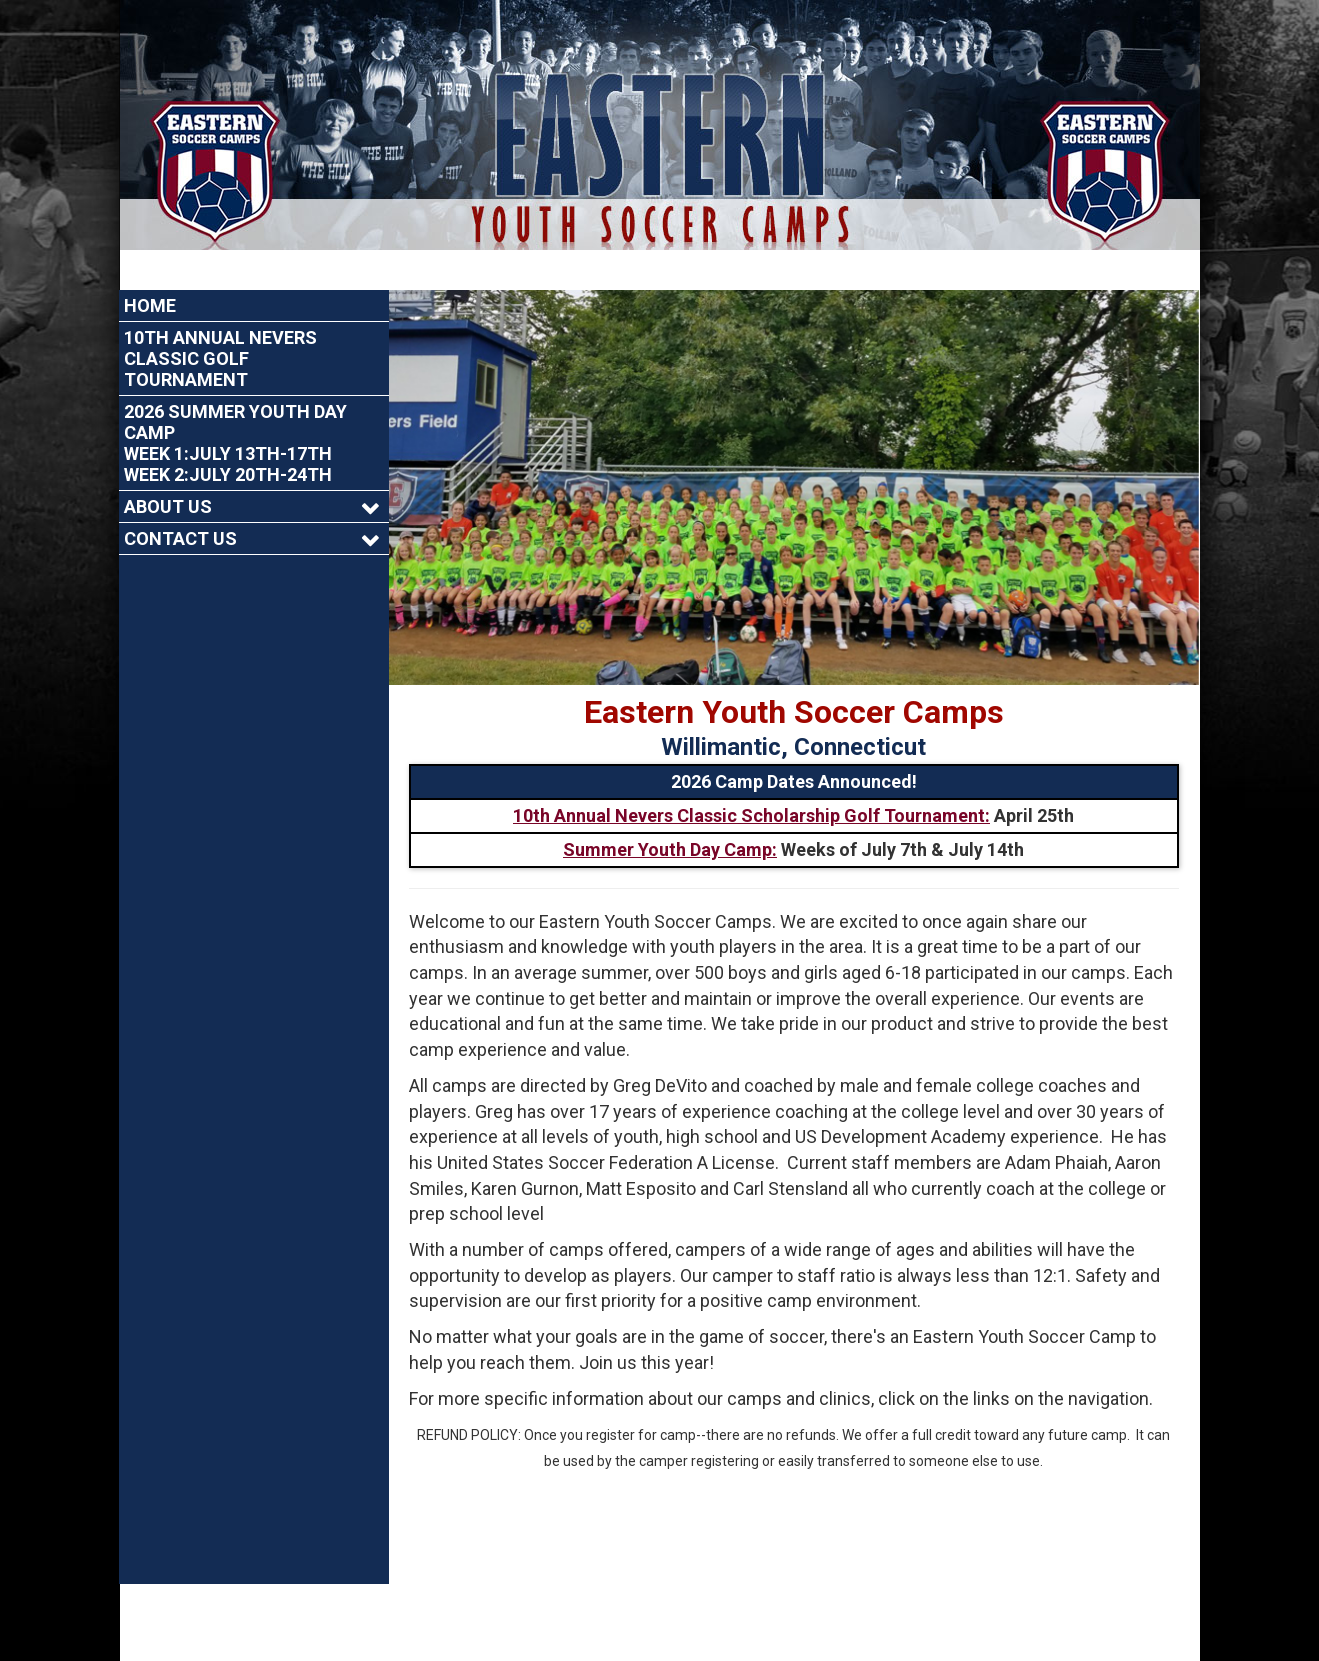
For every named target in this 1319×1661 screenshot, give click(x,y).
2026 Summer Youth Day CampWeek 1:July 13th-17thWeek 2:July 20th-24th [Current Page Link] (235, 403)
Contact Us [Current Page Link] (180, 498)
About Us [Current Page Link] (168, 466)
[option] (794, 447)
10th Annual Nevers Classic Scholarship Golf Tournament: (751, 775)
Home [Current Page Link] (150, 265)
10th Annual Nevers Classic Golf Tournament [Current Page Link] (220, 318)
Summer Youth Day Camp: (670, 809)
